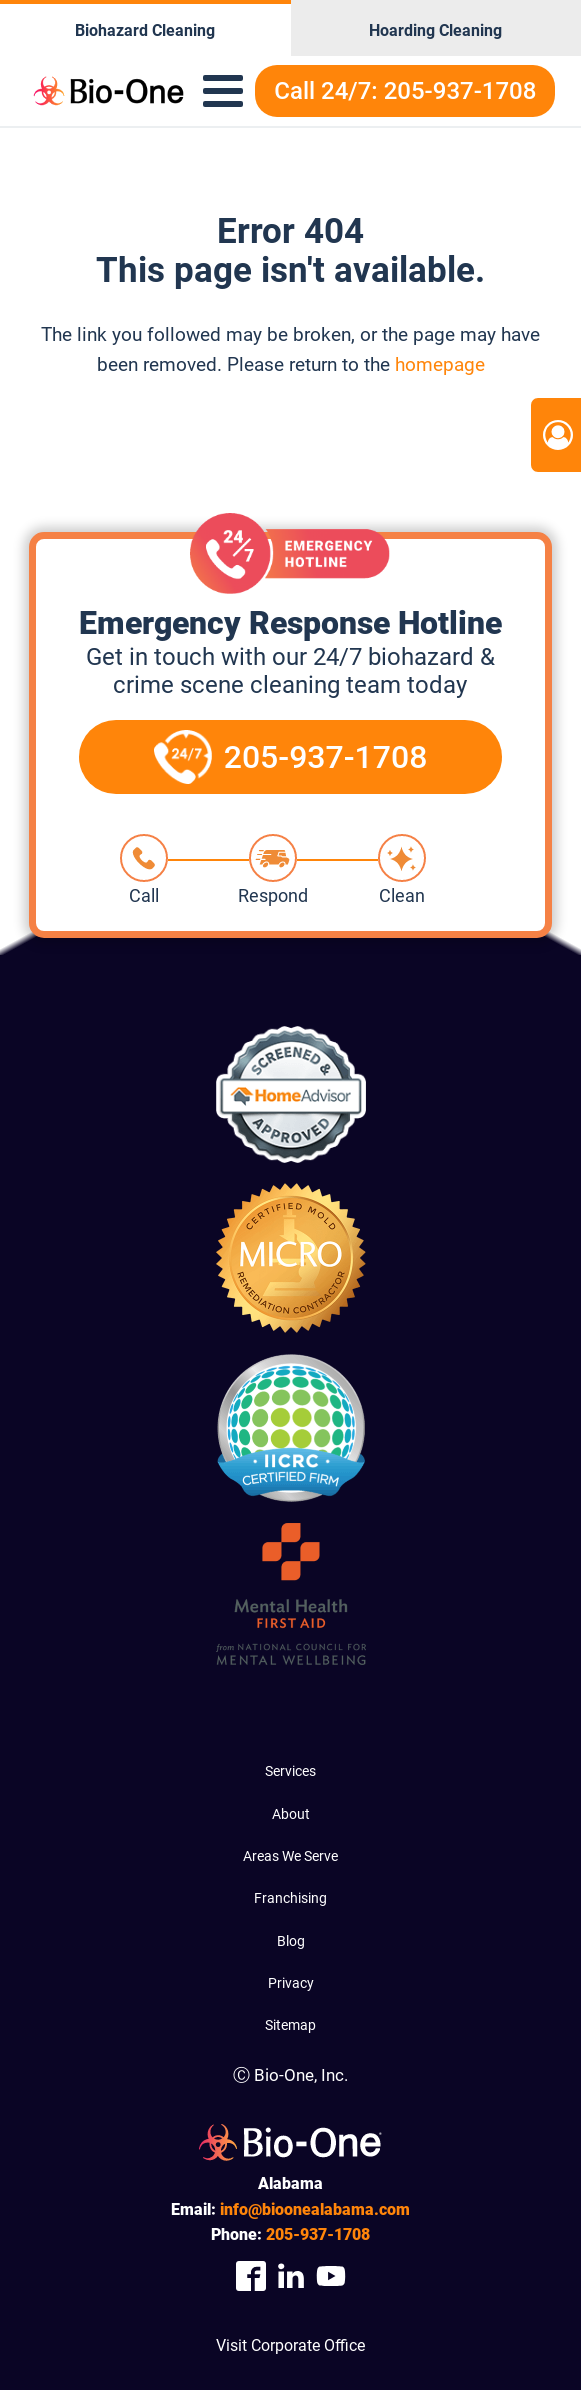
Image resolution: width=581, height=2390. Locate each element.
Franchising (290, 1898)
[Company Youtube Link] (331, 2276)
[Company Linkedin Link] (291, 2276)
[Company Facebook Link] (251, 2276)
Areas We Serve (290, 1856)
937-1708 (318, 2234)
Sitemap (290, 2025)
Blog (291, 1941)
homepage (440, 364)
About (291, 1814)
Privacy (291, 1983)
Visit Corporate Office (290, 2345)
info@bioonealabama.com (315, 2209)
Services (290, 1771)
